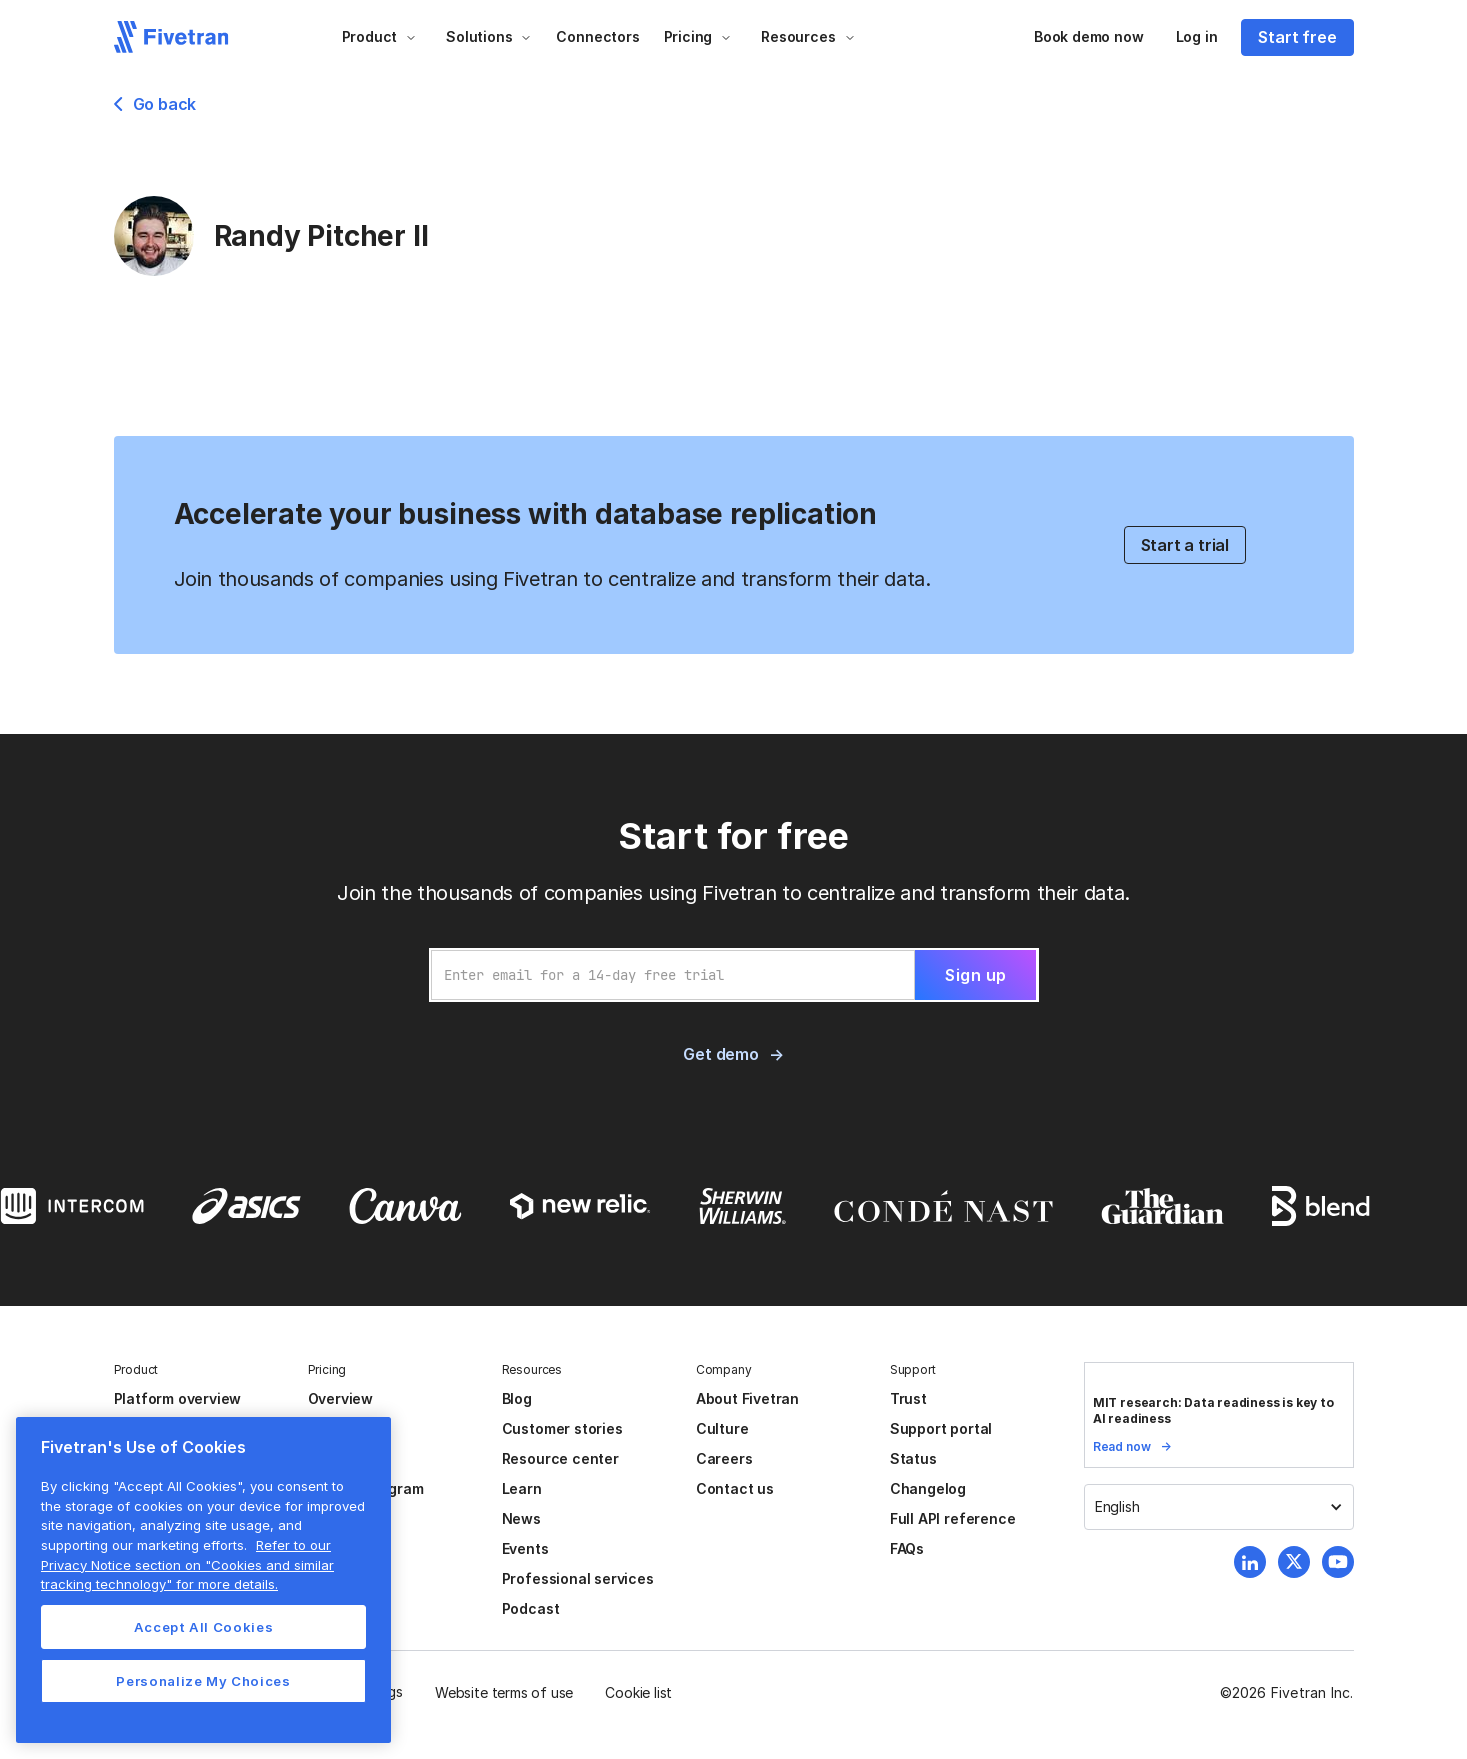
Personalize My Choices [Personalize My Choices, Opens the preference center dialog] (203, 1681)
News (521, 1518)
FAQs (907, 1548)
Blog (517, 1398)
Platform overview (178, 1398)
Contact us (735, 1488)
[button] (380, 37)
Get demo (720, 1054)
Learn (522, 1488)
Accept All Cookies (204, 1627)
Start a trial (1185, 545)
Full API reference (953, 1518)
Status (913, 1458)
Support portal (941, 1428)
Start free (1297, 37)
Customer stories (562, 1428)
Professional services (578, 1578)
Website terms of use (504, 1692)
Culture (722, 1428)
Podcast (531, 1608)
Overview (340, 1398)
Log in (1197, 36)
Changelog (928, 1488)
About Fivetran (747, 1398)
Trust (908, 1398)
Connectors (597, 36)
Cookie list (638, 1692)
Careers (724, 1458)
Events (525, 1548)
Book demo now (1089, 36)
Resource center (560, 1458)
